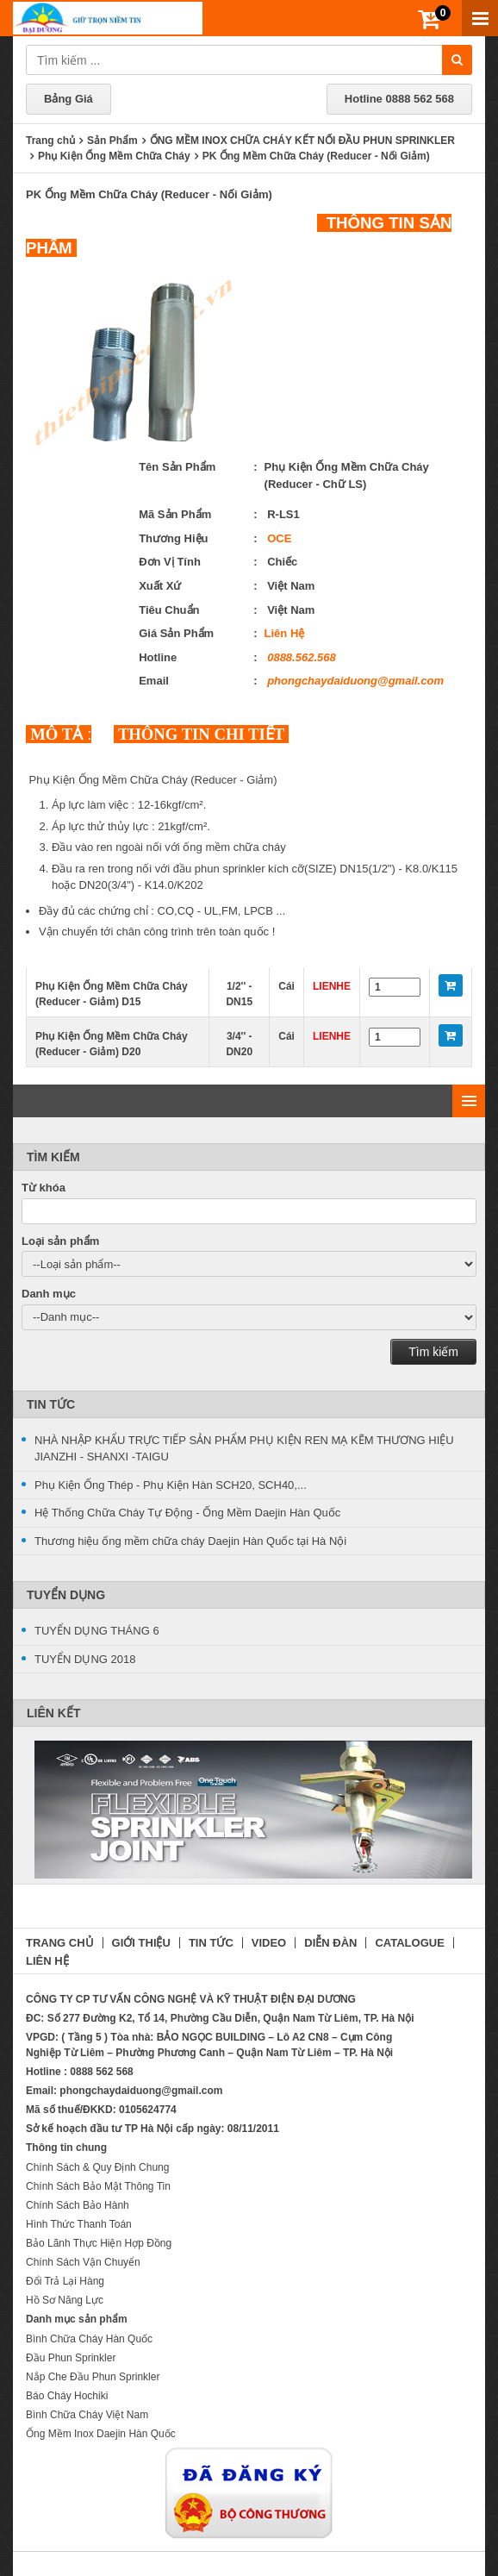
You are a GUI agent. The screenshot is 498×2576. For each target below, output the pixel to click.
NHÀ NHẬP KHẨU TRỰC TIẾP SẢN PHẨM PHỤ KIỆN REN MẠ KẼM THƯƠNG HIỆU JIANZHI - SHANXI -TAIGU (244, 1449)
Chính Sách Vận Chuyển (83, 2262)
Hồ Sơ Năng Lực (64, 2300)
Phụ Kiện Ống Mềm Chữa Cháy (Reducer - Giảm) (153, 779)
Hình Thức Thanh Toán (79, 2224)
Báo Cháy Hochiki (67, 2396)
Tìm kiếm (433, 1352)
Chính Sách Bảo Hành (77, 2205)
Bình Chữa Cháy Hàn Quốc (89, 2339)
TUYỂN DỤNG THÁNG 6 (96, 1630)
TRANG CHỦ (60, 1942)
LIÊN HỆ (47, 1960)
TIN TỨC (211, 1942)
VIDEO (269, 1942)
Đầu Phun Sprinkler (70, 2358)
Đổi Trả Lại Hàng (65, 2281)
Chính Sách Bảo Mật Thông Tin (98, 2186)
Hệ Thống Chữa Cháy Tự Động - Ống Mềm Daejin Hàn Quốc (187, 1512)
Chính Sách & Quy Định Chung (97, 2167)
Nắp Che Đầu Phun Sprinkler (92, 2377)
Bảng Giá (68, 98)
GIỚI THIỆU (141, 1942)
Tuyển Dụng (66, 1595)
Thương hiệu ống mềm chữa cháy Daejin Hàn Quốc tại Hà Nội (190, 1541)
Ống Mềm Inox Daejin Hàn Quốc (101, 2434)
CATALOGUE (409, 1942)
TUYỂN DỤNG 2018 (84, 1659)
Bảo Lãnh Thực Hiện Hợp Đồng (98, 2243)
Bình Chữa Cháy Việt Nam (87, 2415)
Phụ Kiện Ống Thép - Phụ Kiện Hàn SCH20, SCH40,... (170, 1485)
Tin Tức (51, 1404)
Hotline (399, 98)
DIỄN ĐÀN (330, 1942)
